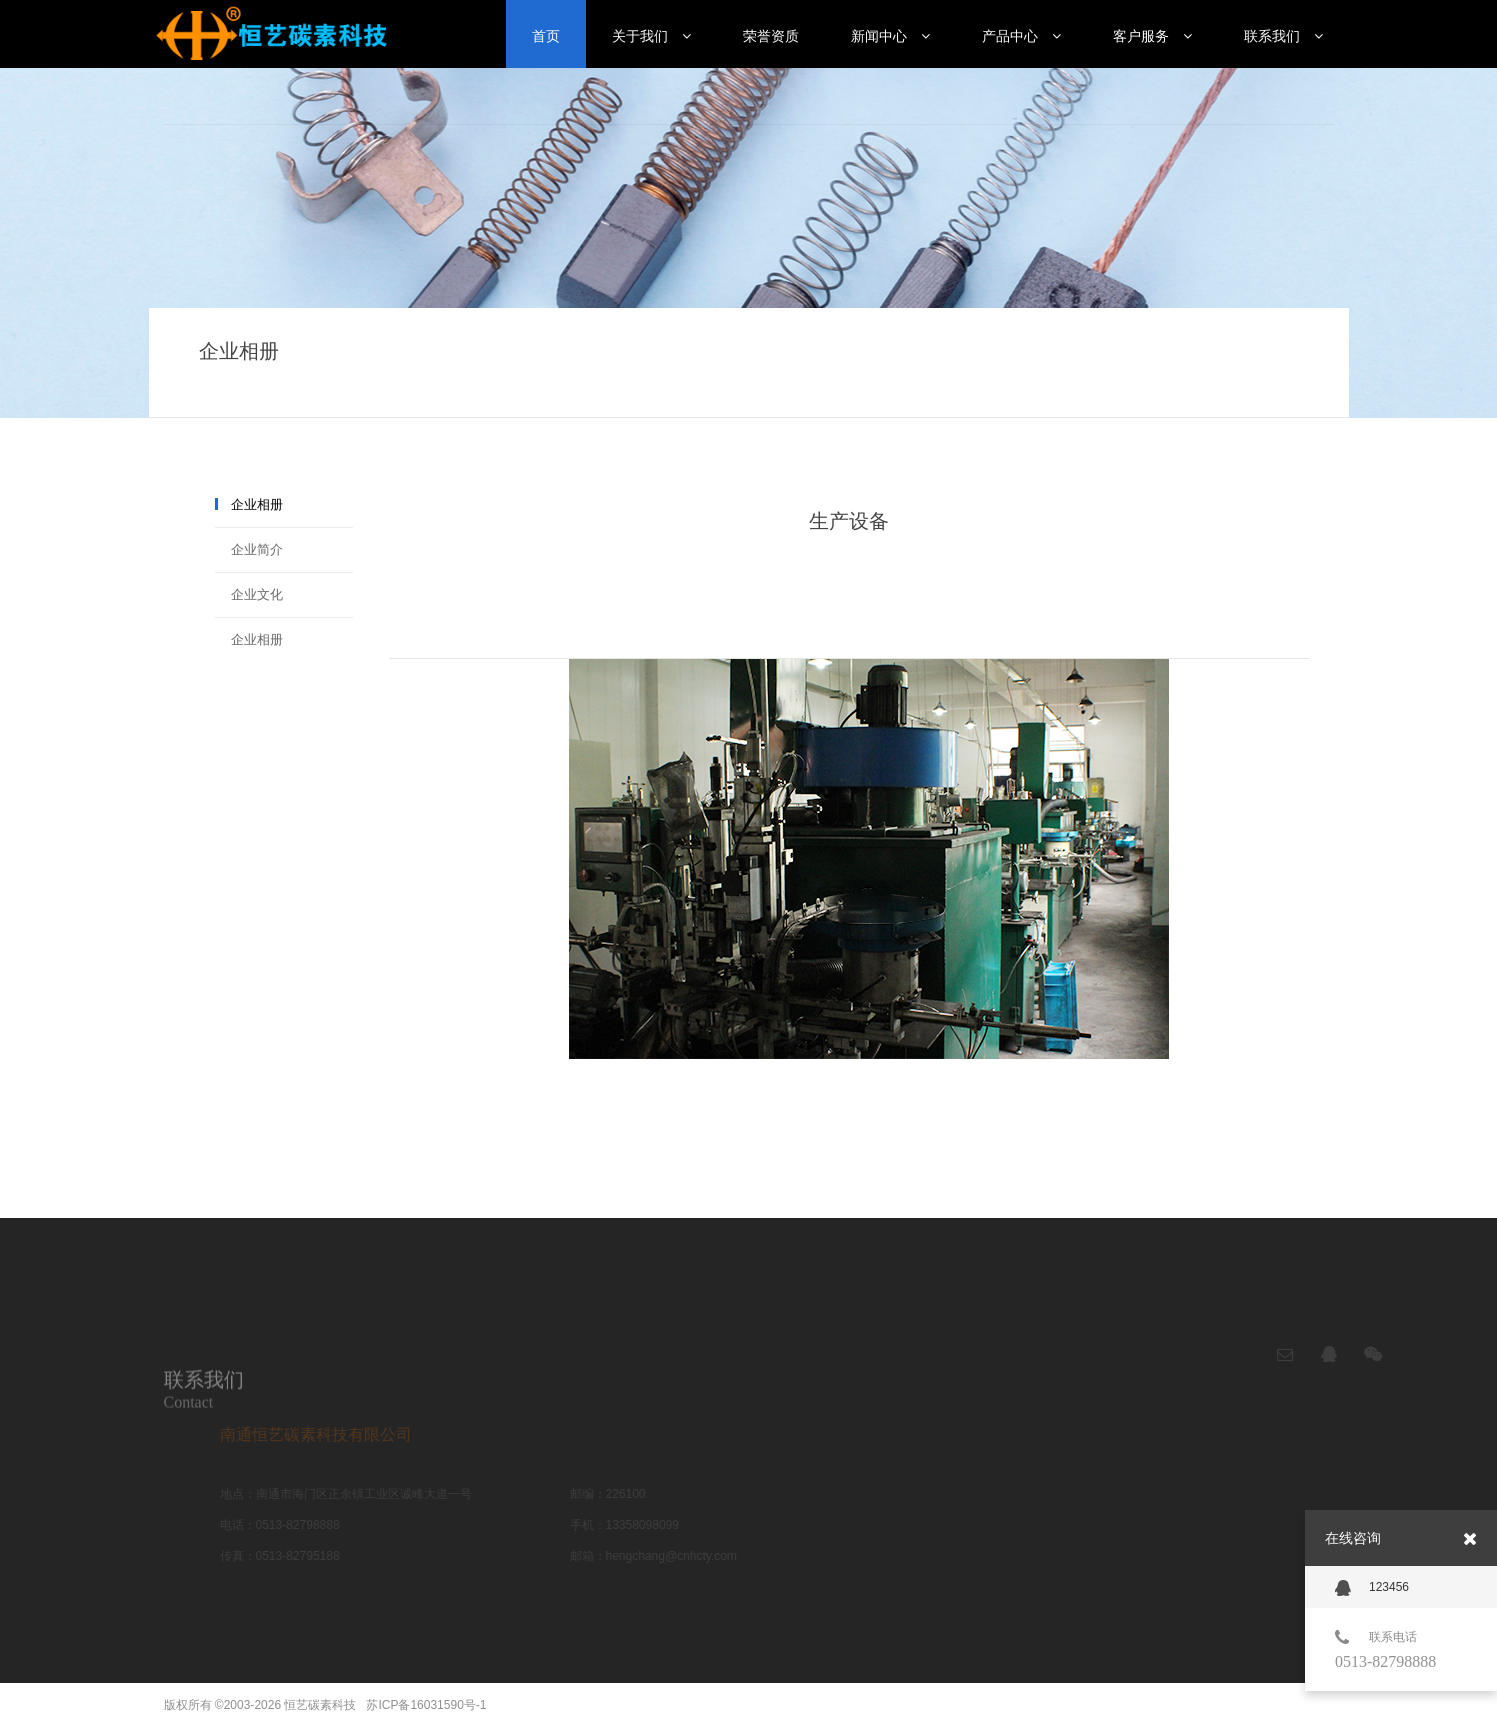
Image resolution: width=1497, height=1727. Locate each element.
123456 (1372, 1588)
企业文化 (257, 594)
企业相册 (257, 504)
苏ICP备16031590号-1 (426, 1705)
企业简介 (257, 549)
